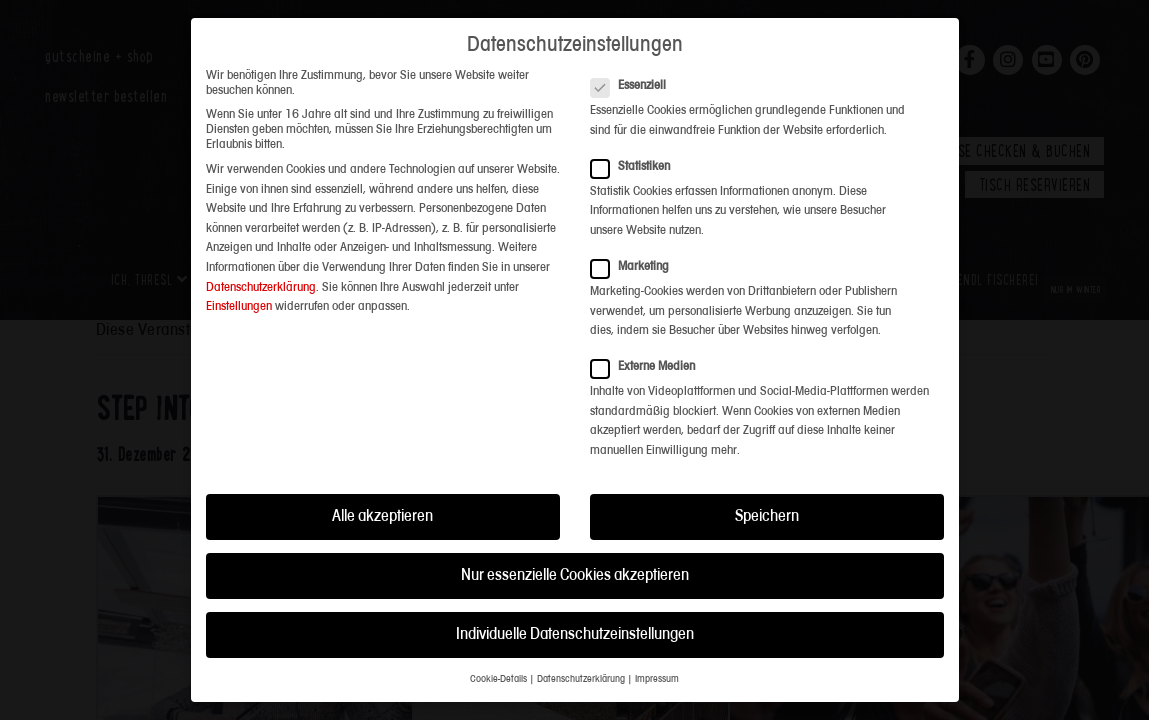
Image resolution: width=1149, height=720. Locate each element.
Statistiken (636, 157)
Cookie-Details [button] (498, 670)
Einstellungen (239, 297)
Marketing (636, 257)
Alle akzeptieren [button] (382, 507)
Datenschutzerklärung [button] (581, 670)
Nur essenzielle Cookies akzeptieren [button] (575, 566)
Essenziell (634, 76)
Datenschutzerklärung (261, 277)
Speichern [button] (767, 507)
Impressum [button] (657, 670)
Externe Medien (649, 357)
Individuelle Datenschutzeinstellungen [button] (575, 625)
